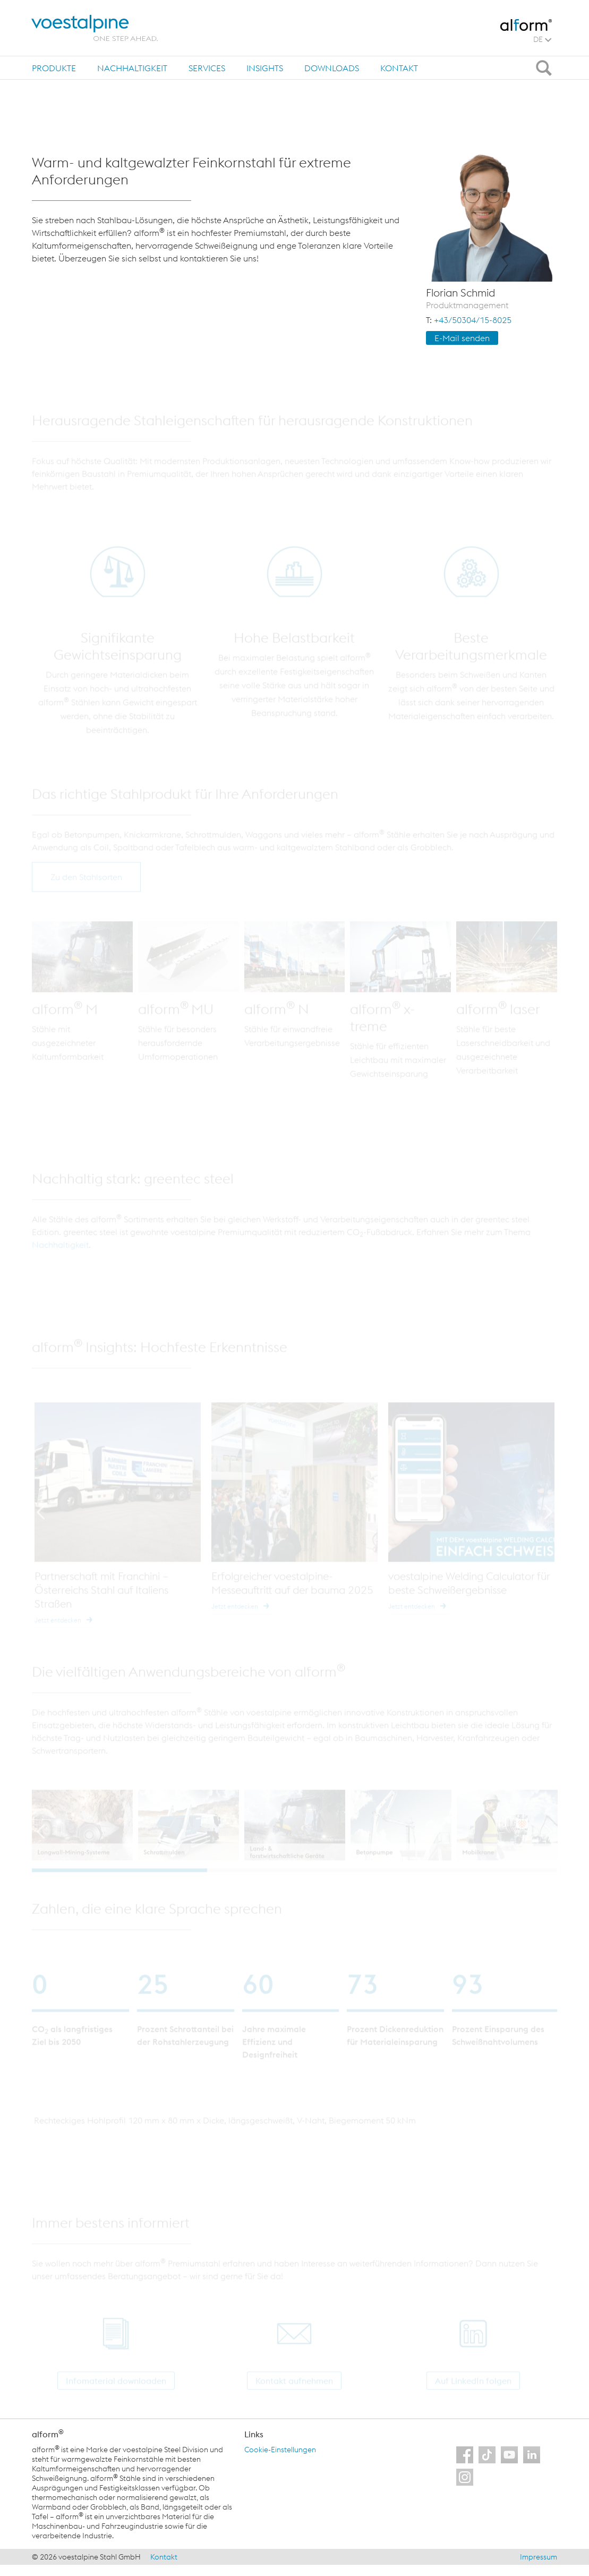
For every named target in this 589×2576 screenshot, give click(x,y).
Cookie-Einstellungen (280, 2449)
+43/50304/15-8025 (472, 320)
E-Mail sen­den (462, 338)
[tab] (54, 67)
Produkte (54, 68)
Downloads (331, 68)
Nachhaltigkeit (132, 68)
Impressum (538, 2557)
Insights (264, 68)
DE (542, 39)
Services (207, 68)
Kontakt (399, 68)
